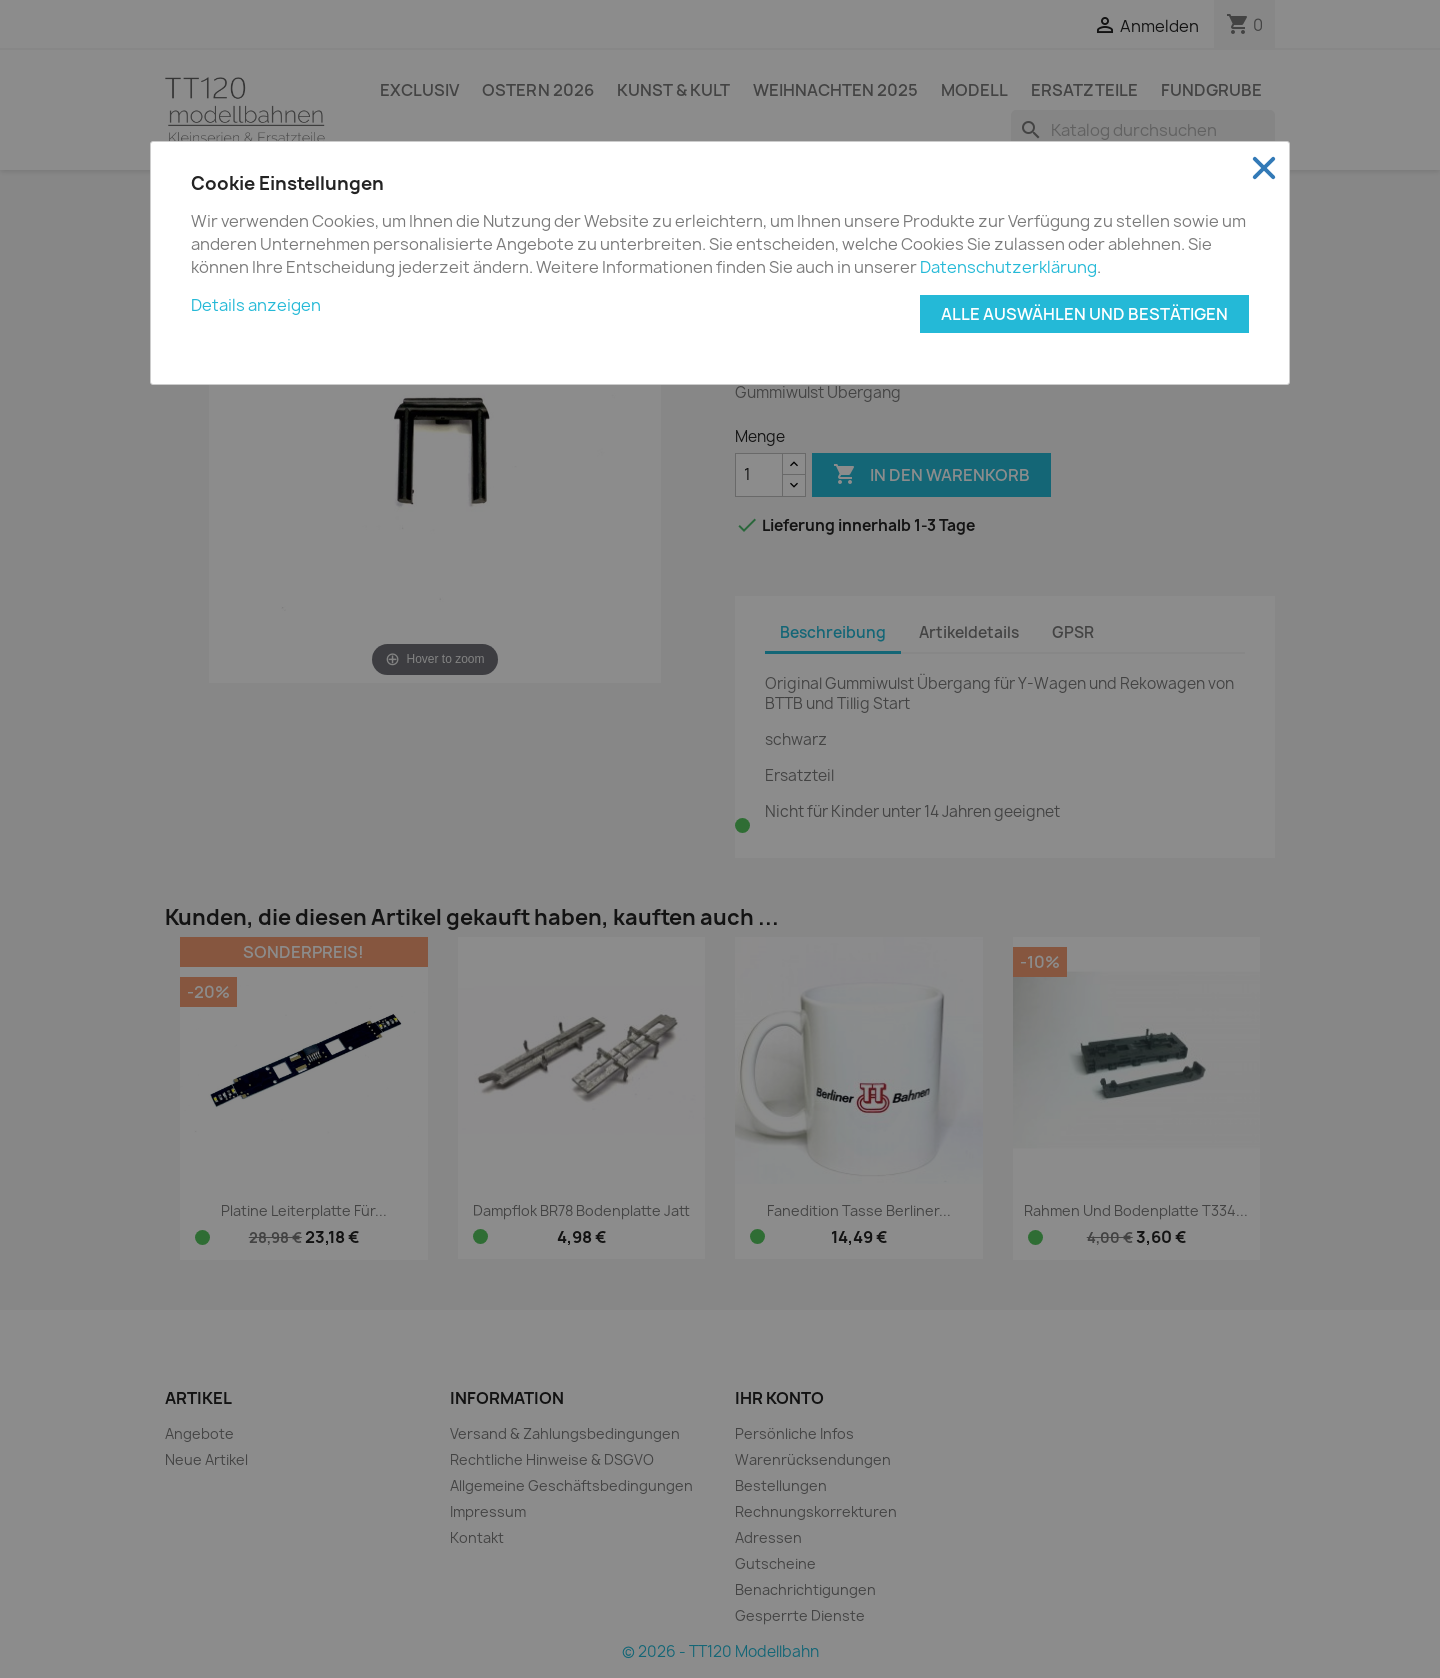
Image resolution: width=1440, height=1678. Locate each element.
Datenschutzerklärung (1008, 267)
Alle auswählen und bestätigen (1084, 314)
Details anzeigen (256, 305)
